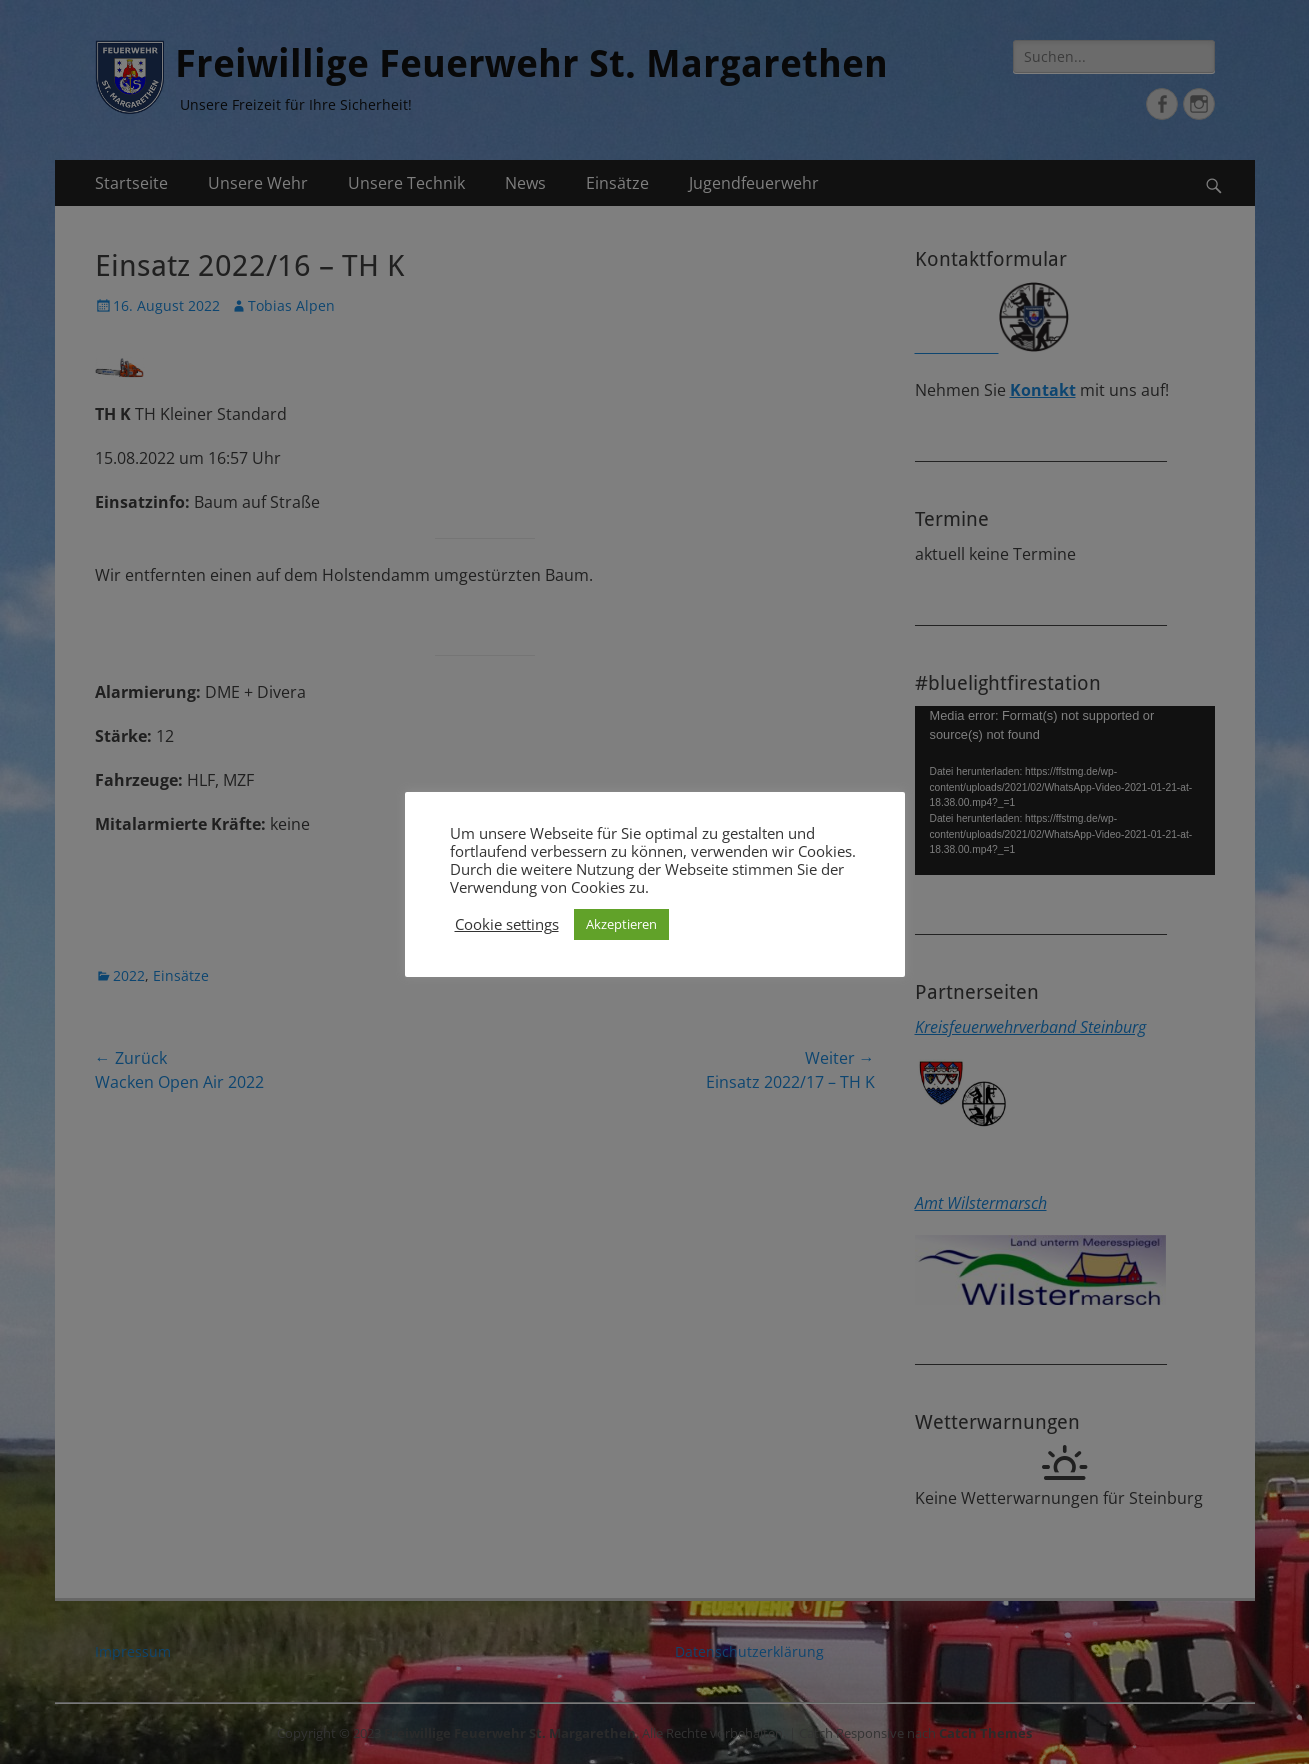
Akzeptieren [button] (621, 924)
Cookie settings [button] (507, 924)
